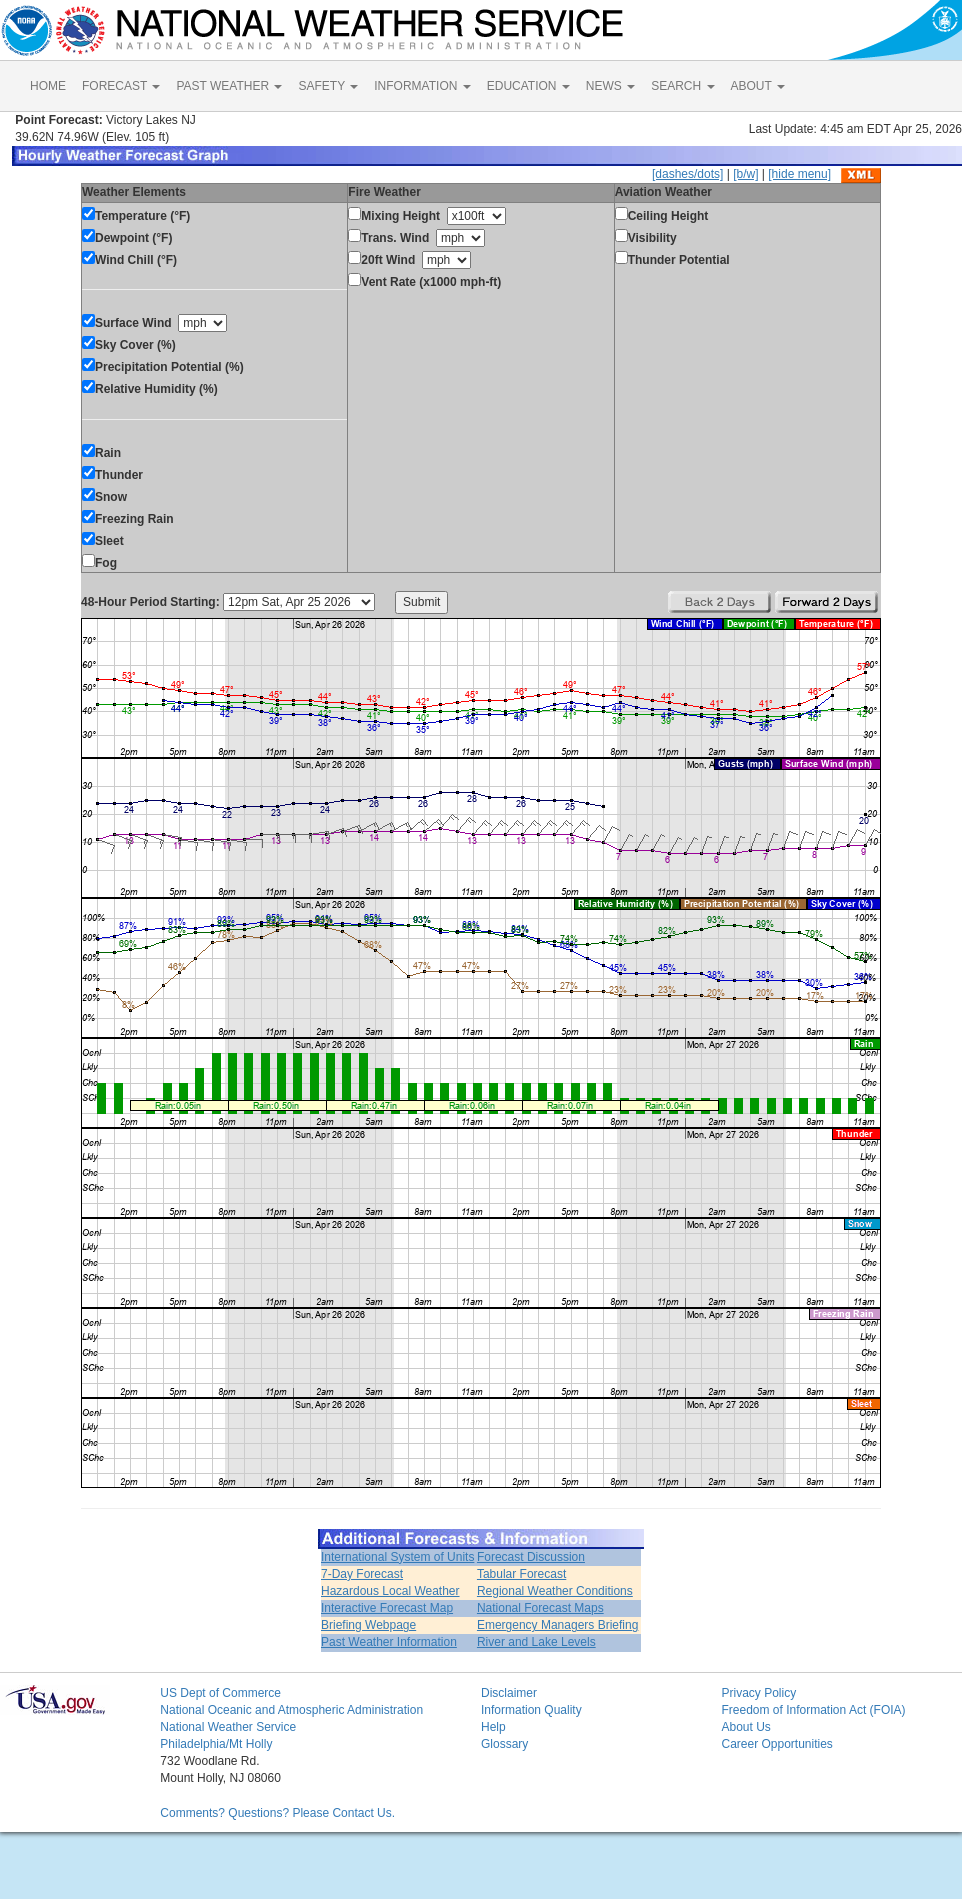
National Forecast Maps (540, 1608)
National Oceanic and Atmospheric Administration (291, 1710)
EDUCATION (528, 86)
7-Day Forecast (362, 1574)
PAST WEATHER (229, 86)
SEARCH (682, 86)
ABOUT (758, 86)
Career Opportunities (776, 1744)
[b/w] (745, 174)
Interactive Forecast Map (387, 1608)
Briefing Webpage (368, 1625)
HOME (48, 86)
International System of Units (397, 1557)
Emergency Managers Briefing (557, 1625)
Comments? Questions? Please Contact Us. (277, 1813)
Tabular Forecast (521, 1574)
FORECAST (121, 86)
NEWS (610, 86)
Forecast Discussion (531, 1557)
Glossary (504, 1744)
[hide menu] (799, 174)
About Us (745, 1727)
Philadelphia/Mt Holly (216, 1744)
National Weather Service (228, 1727)
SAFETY (328, 86)
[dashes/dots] (687, 174)
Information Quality (531, 1710)
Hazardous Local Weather (390, 1591)
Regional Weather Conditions (555, 1591)
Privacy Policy (758, 1693)
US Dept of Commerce (220, 1693)
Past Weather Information (389, 1642)
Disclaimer (509, 1693)
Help (493, 1727)
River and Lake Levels (536, 1642)
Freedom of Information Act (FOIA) (813, 1710)
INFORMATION (422, 86)
